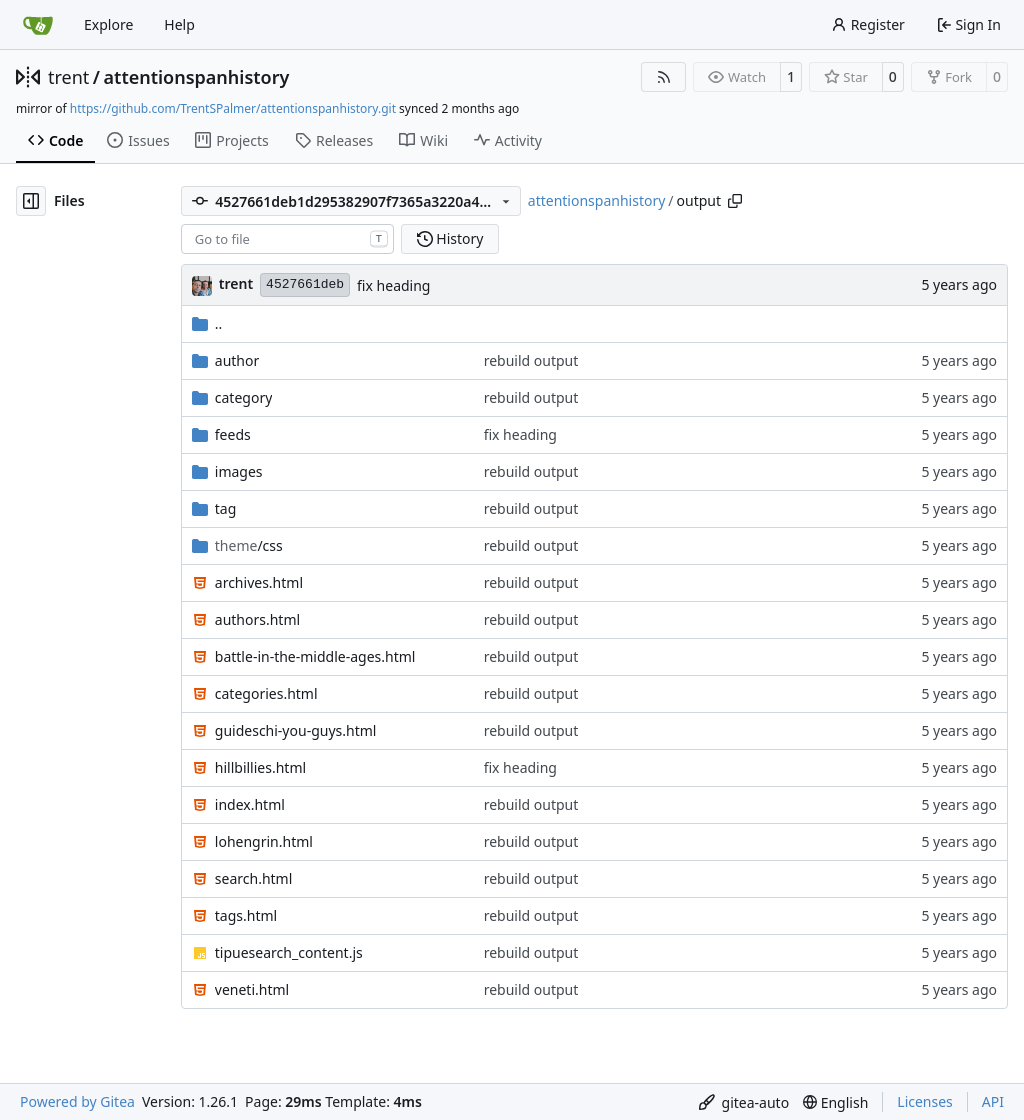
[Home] (38, 25)
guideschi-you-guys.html (296, 730)
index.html (250, 804)
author (237, 360)
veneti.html (252, 989)
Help (179, 24)
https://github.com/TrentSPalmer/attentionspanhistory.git (233, 108)
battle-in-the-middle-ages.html (315, 656)
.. (207, 323)
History (450, 238)
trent (68, 77)
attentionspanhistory (197, 77)
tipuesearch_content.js (289, 952)
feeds (233, 434)
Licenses (925, 1101)
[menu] (744, 1102)
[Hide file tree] (31, 201)
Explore (108, 24)
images (239, 471)
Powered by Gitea (77, 1101)
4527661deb (305, 284)
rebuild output (531, 360)
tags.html (246, 915)
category (244, 397)
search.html (254, 878)
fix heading (393, 285)
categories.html (266, 693)
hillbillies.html (260, 767)
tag (226, 508)
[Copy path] (735, 201)
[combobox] (287, 239)
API (993, 1101)
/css (249, 545)
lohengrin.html (264, 841)
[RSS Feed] (664, 77)
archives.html (259, 582)
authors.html (257, 619)
